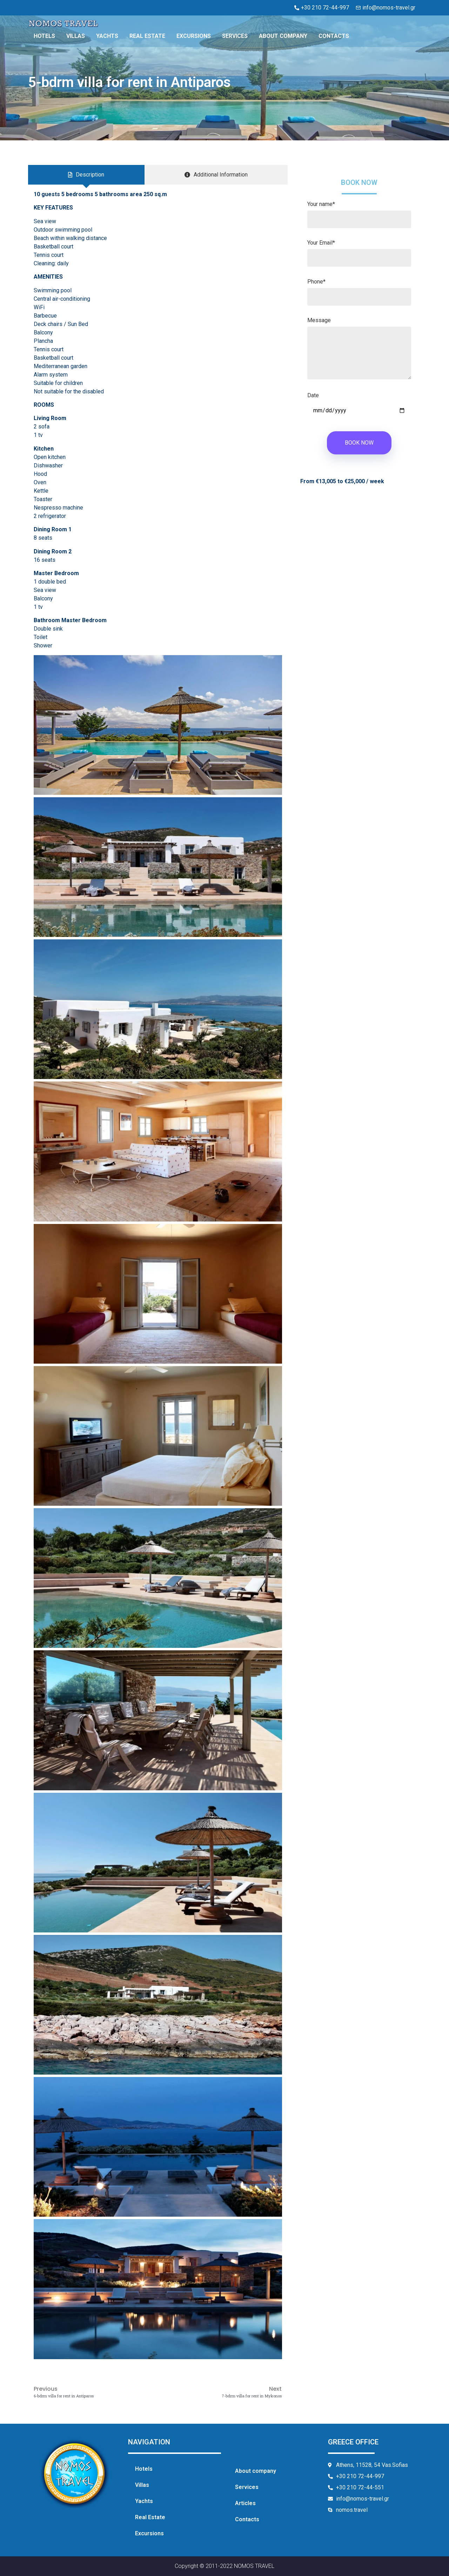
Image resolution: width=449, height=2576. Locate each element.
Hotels (44, 36)
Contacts (334, 36)
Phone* (359, 289)
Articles (245, 2503)
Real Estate (147, 36)
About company (283, 36)
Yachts (107, 36)
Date (359, 403)
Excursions (193, 36)
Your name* (359, 212)
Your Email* (359, 250)
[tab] (86, 175)
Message (359, 352)
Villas (75, 36)
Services (235, 36)
